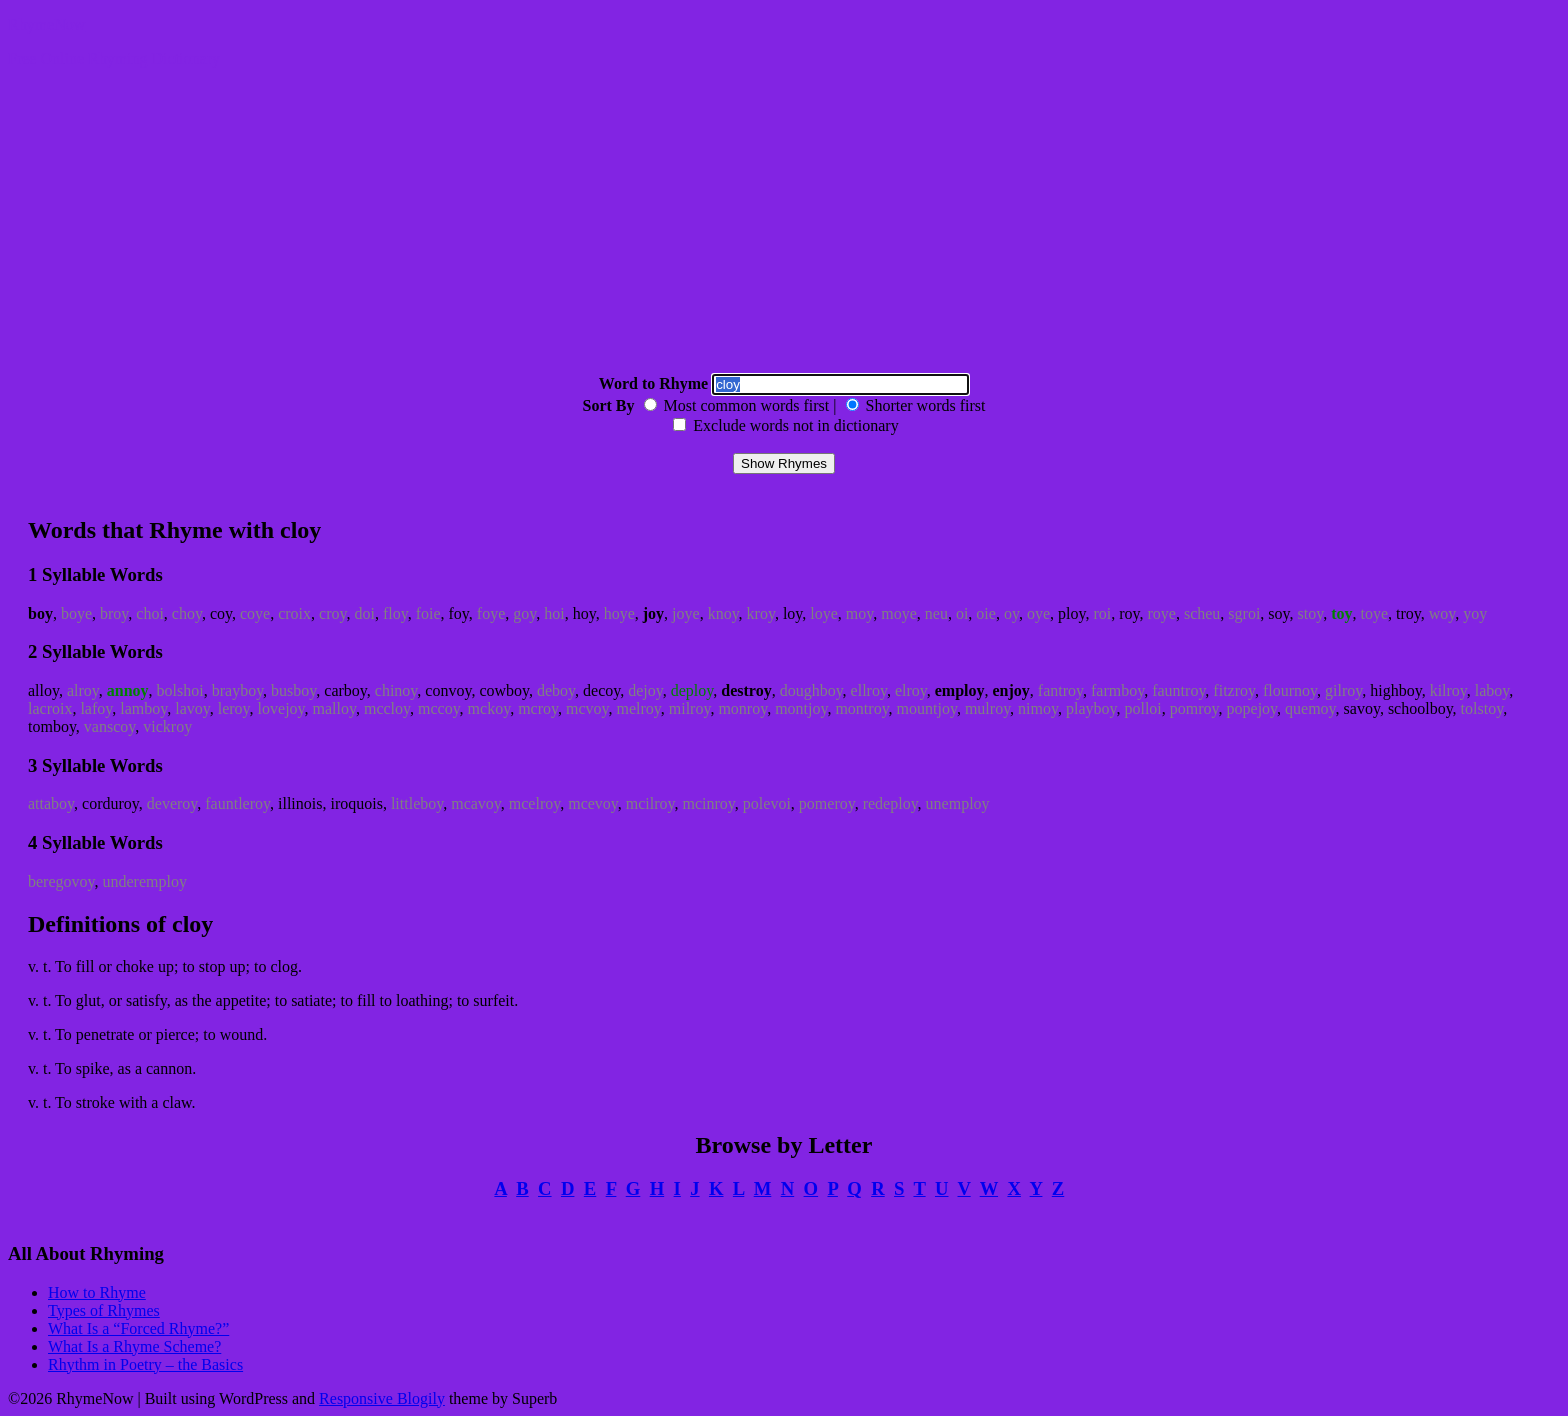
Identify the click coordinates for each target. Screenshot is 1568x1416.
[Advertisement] (784, 224)
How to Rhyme (97, 1292)
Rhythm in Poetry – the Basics (145, 1364)
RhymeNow (46, 24)
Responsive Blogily (382, 1398)
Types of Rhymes (104, 1310)
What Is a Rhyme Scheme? (134, 1346)
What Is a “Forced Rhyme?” (138, 1328)
